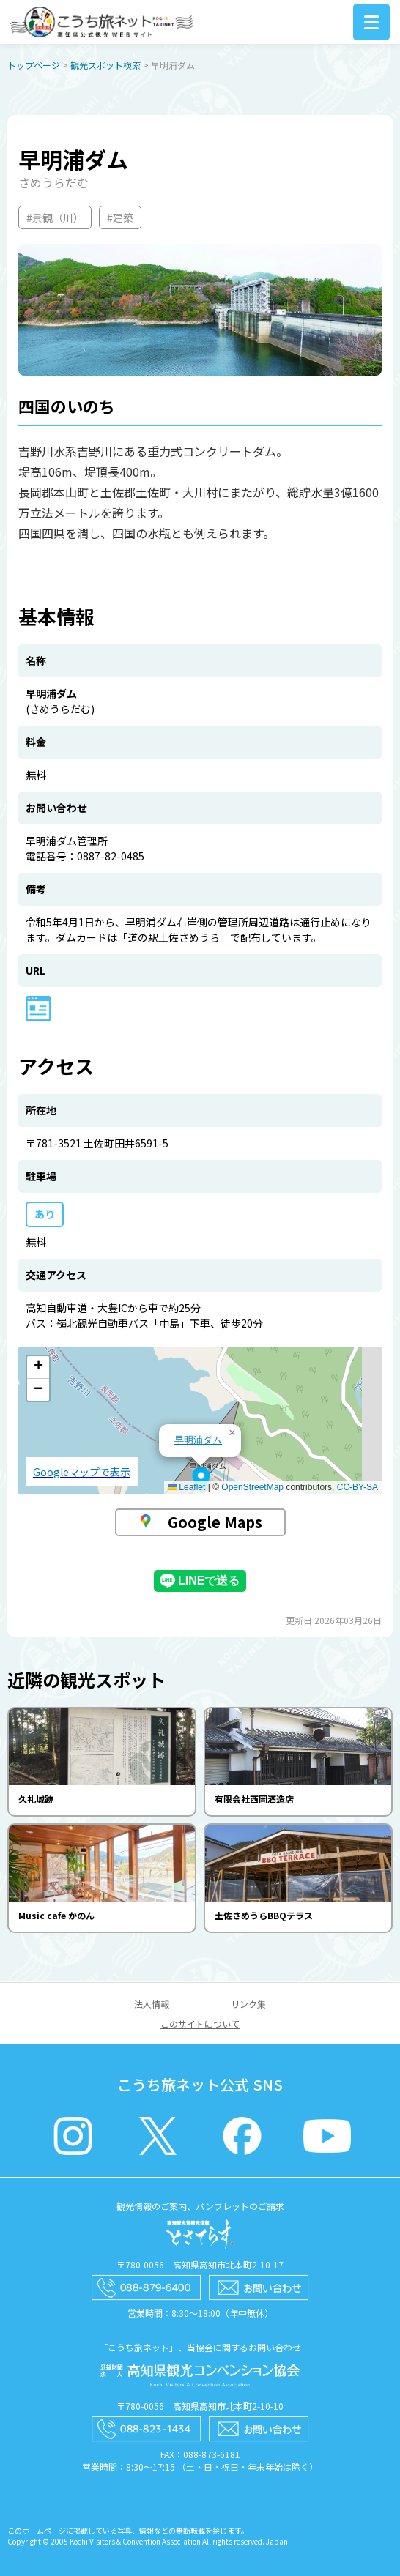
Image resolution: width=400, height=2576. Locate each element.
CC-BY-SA (357, 1487)
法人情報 (151, 2004)
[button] (201, 1480)
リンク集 (248, 2004)
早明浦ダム (198, 1439)
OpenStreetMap (252, 1487)
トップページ (33, 65)
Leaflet (186, 1487)
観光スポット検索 (105, 65)
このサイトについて (200, 2023)
